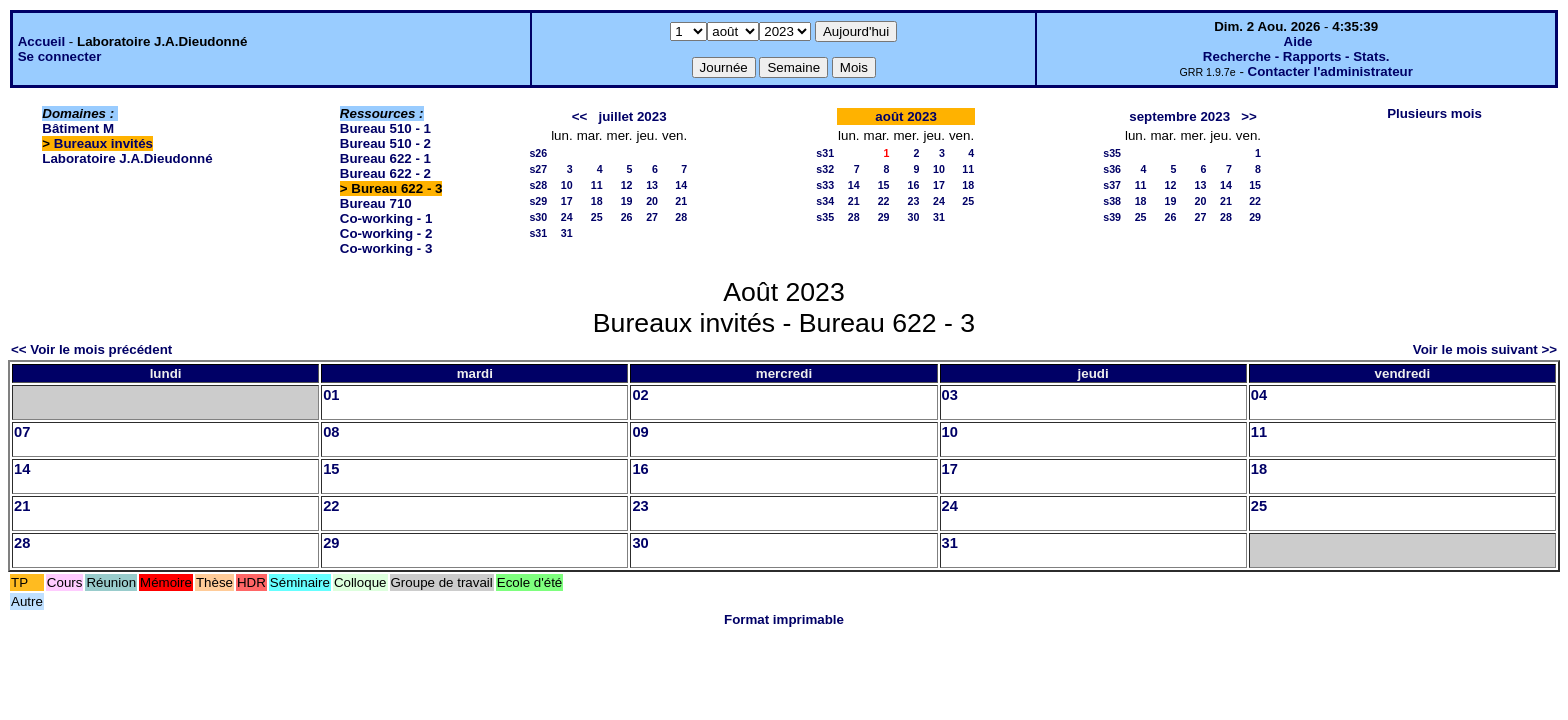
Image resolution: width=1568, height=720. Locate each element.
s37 (1112, 185)
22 (884, 201)
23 (914, 201)
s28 (538, 185)
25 (597, 217)
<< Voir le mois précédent (91, 349)
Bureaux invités (103, 143)
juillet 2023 (632, 116)
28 (681, 217)
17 (567, 201)
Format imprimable (784, 619)
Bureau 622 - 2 (385, 173)
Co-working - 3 (386, 248)
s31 (538, 233)
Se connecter (60, 56)
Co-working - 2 (386, 233)
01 (331, 395)
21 (681, 201)
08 (331, 432)
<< (580, 116)
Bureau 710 (376, 203)
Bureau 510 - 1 (385, 128)
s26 (538, 153)
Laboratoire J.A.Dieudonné (127, 158)
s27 (538, 169)
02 (640, 395)
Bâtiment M (78, 128)
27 (652, 217)
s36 (1112, 169)
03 (950, 395)
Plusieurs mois (1434, 113)
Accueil (41, 41)
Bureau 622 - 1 (385, 158)
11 (597, 185)
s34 (825, 201)
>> (1249, 116)
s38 (1112, 201)
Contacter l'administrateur (1330, 71)
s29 (538, 201)
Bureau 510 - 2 (385, 143)
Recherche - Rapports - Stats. (1296, 56)
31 (567, 233)
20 (652, 201)
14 (681, 185)
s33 (825, 185)
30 (914, 217)
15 (884, 185)
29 (884, 217)
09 (640, 432)
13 (652, 185)
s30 (538, 217)
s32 (825, 169)
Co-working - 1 (386, 218)
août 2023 (906, 116)
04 (1259, 395)
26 (627, 217)
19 (627, 201)
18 (597, 201)
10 (567, 185)
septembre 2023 (1179, 116)
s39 (1112, 217)
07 (22, 432)
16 (914, 185)
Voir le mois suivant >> (1485, 349)
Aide (1298, 41)
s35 (825, 217)
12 (627, 185)
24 (567, 217)
